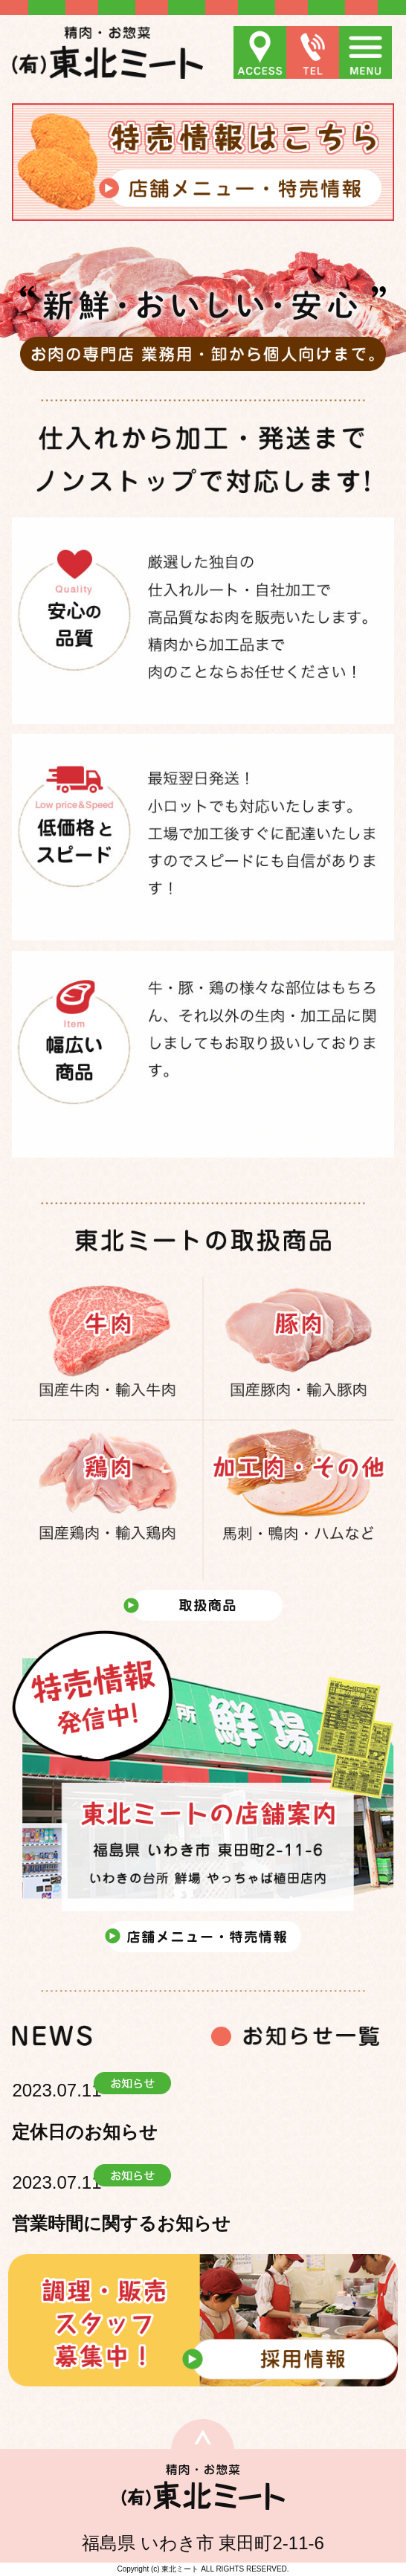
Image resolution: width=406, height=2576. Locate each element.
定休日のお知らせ (85, 2132)
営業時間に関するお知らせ (121, 2223)
